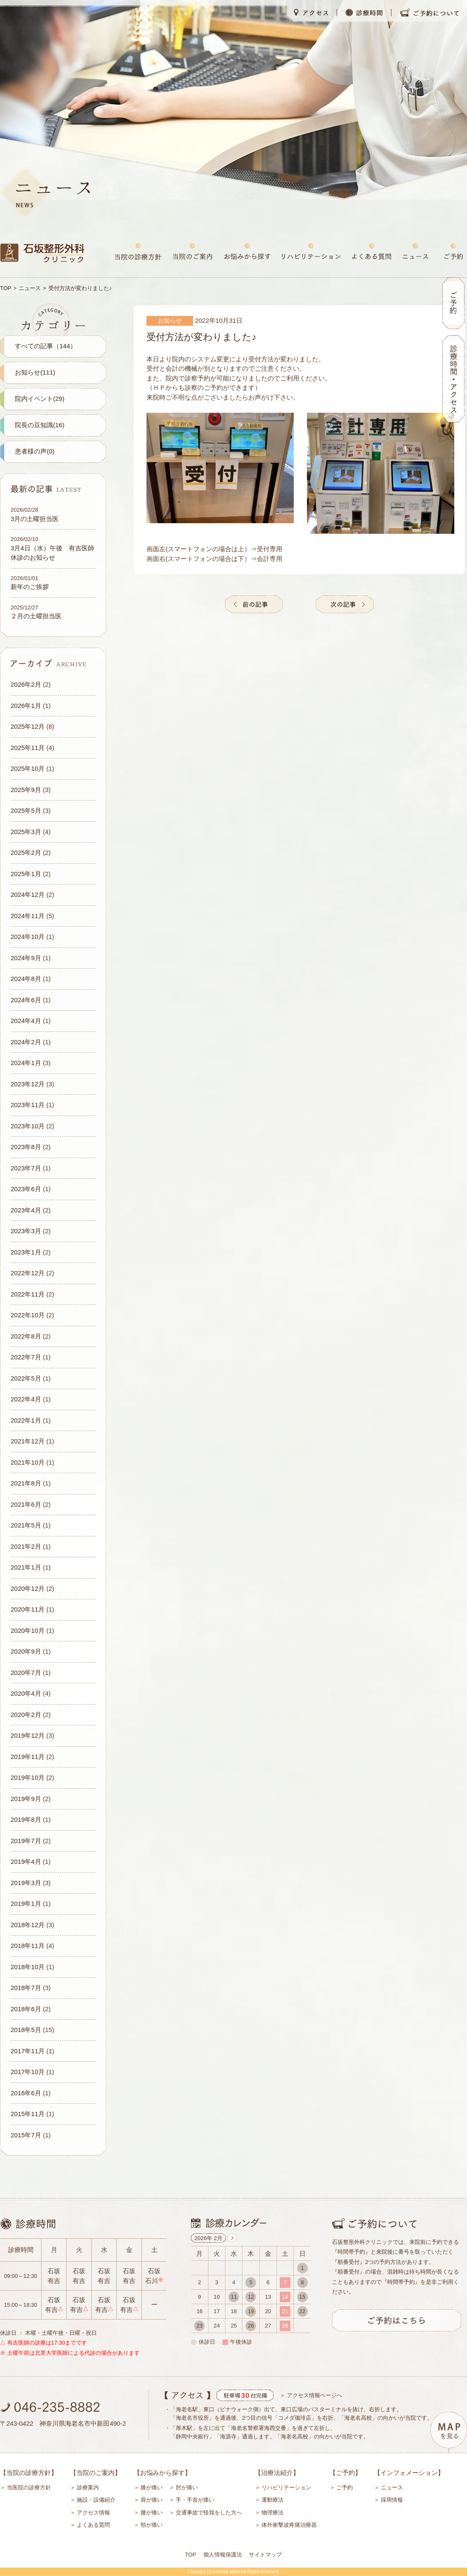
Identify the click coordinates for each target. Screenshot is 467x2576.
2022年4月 (26, 1399)
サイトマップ (265, 2554)
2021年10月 (28, 1462)
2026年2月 (26, 684)
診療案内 (88, 2487)
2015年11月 (28, 2113)
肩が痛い (152, 2500)
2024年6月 (26, 999)
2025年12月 (28, 726)
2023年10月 (28, 1126)
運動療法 (273, 2500)
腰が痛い (152, 2512)
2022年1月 (26, 1420)
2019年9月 (26, 1798)
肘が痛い (187, 2487)
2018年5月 (26, 2029)
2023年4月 (26, 1210)
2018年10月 (28, 1966)
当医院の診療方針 (29, 2487)
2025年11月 (28, 747)
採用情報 (392, 2500)
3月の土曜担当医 (35, 518)
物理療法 (273, 2512)
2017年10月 (28, 2071)
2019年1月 (26, 1903)
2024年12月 (28, 894)
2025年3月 (26, 831)
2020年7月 (26, 1672)
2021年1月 (26, 1567)
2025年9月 (26, 789)
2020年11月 (28, 1609)
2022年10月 (28, 1315)
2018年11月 (28, 1945)
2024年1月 (26, 1062)
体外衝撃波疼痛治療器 (289, 2525)
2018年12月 (28, 1924)
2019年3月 (26, 1882)
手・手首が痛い (195, 2500)
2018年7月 (26, 1987)
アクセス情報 (93, 2512)
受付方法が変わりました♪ (201, 337)
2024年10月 (28, 936)
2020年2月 (26, 1714)
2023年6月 (26, 1188)
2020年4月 (26, 1693)
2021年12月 (28, 1441)
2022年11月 (28, 1294)
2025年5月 (26, 810)
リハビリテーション (286, 2487)
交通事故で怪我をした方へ (209, 2512)
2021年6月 (26, 1504)
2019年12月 (28, 1735)
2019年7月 (26, 1840)
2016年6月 (26, 2093)
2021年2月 (26, 1546)
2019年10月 (28, 1777)
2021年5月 (26, 1525)
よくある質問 (93, 2525)
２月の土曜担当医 (36, 616)
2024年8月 (26, 978)
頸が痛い (152, 2525)
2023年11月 (28, 1104)
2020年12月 (28, 1588)
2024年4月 (26, 1020)
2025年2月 (26, 852)
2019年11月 (28, 1756)
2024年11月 (28, 915)
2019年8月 (26, 1819)
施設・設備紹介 (96, 2500)
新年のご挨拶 (30, 586)
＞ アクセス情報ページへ (311, 2395)
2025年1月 (26, 873)
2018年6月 (26, 2008)
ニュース (30, 288)
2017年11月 (28, 2051)
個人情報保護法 (222, 2554)
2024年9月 (26, 957)
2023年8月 (26, 1146)
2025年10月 (28, 768)
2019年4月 (26, 1861)
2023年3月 (26, 1230)
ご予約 (344, 2487)
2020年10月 (28, 1630)
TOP (5, 288)
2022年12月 (28, 1273)
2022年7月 (26, 1357)
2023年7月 (26, 1168)
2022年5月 (26, 1378)
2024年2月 (26, 1042)
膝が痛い (152, 2487)
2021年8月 (26, 1483)
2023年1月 (26, 1252)
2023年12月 (28, 1084)
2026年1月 (26, 705)
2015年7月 (26, 2135)
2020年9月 (26, 1651)
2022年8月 (26, 1336)
